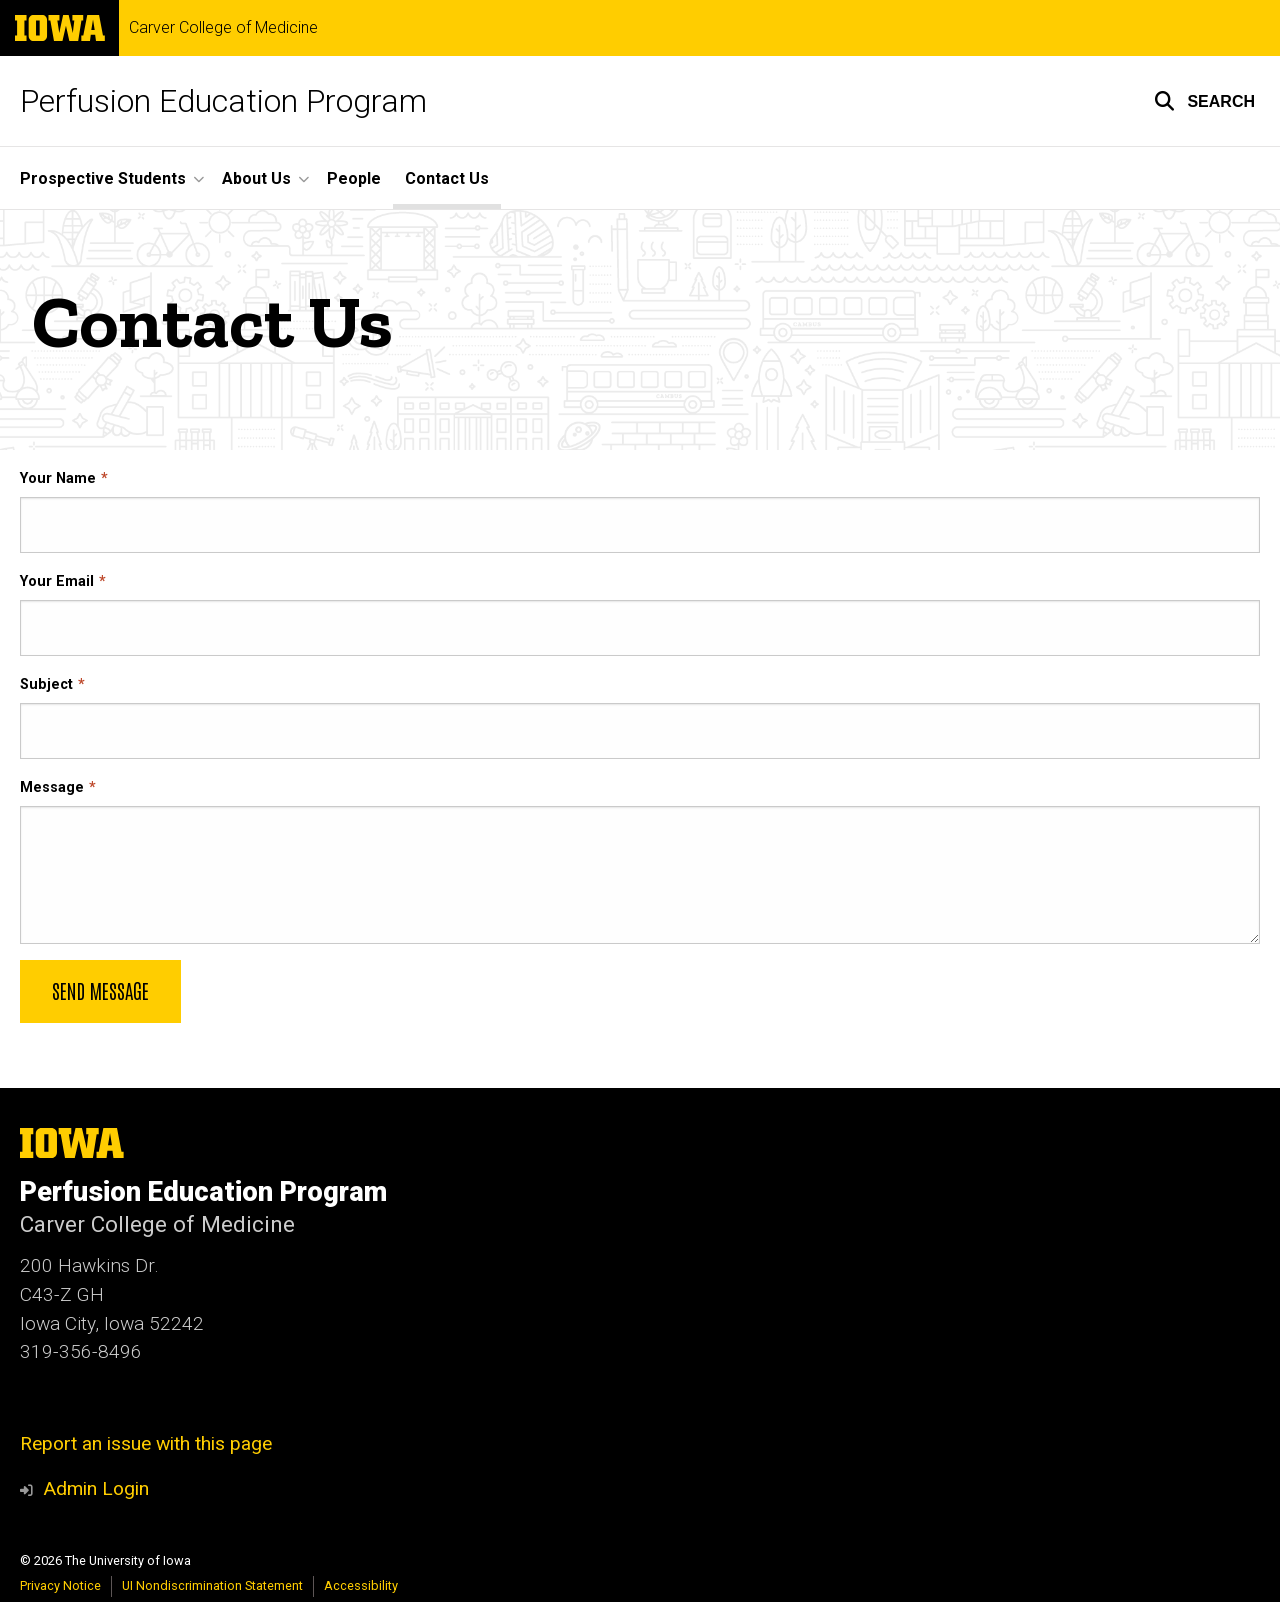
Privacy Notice (60, 1585)
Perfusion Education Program (223, 101)
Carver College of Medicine (223, 28)
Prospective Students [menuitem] (103, 178)
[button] (1204, 101)
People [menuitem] (354, 178)
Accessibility (361, 1585)
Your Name (58, 478)
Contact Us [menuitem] (447, 178)
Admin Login (96, 1488)
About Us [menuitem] (256, 178)
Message (52, 787)
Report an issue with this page (146, 1443)
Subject (46, 684)
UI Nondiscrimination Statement (212, 1585)
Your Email (57, 581)
